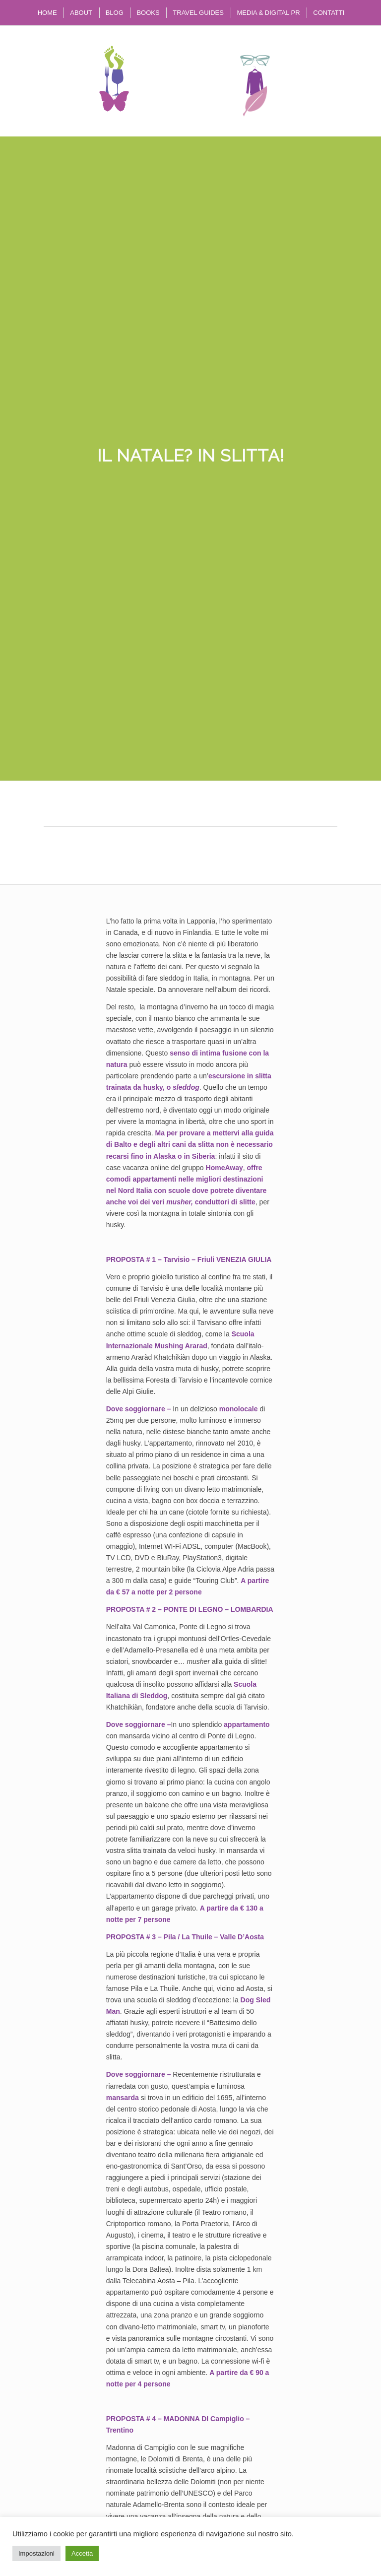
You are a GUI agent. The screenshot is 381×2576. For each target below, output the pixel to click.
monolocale (239, 1409)
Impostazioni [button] (36, 2553)
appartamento (247, 1724)
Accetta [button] (82, 2553)
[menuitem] (47, 12)
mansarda (122, 2098)
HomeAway (224, 1168)
